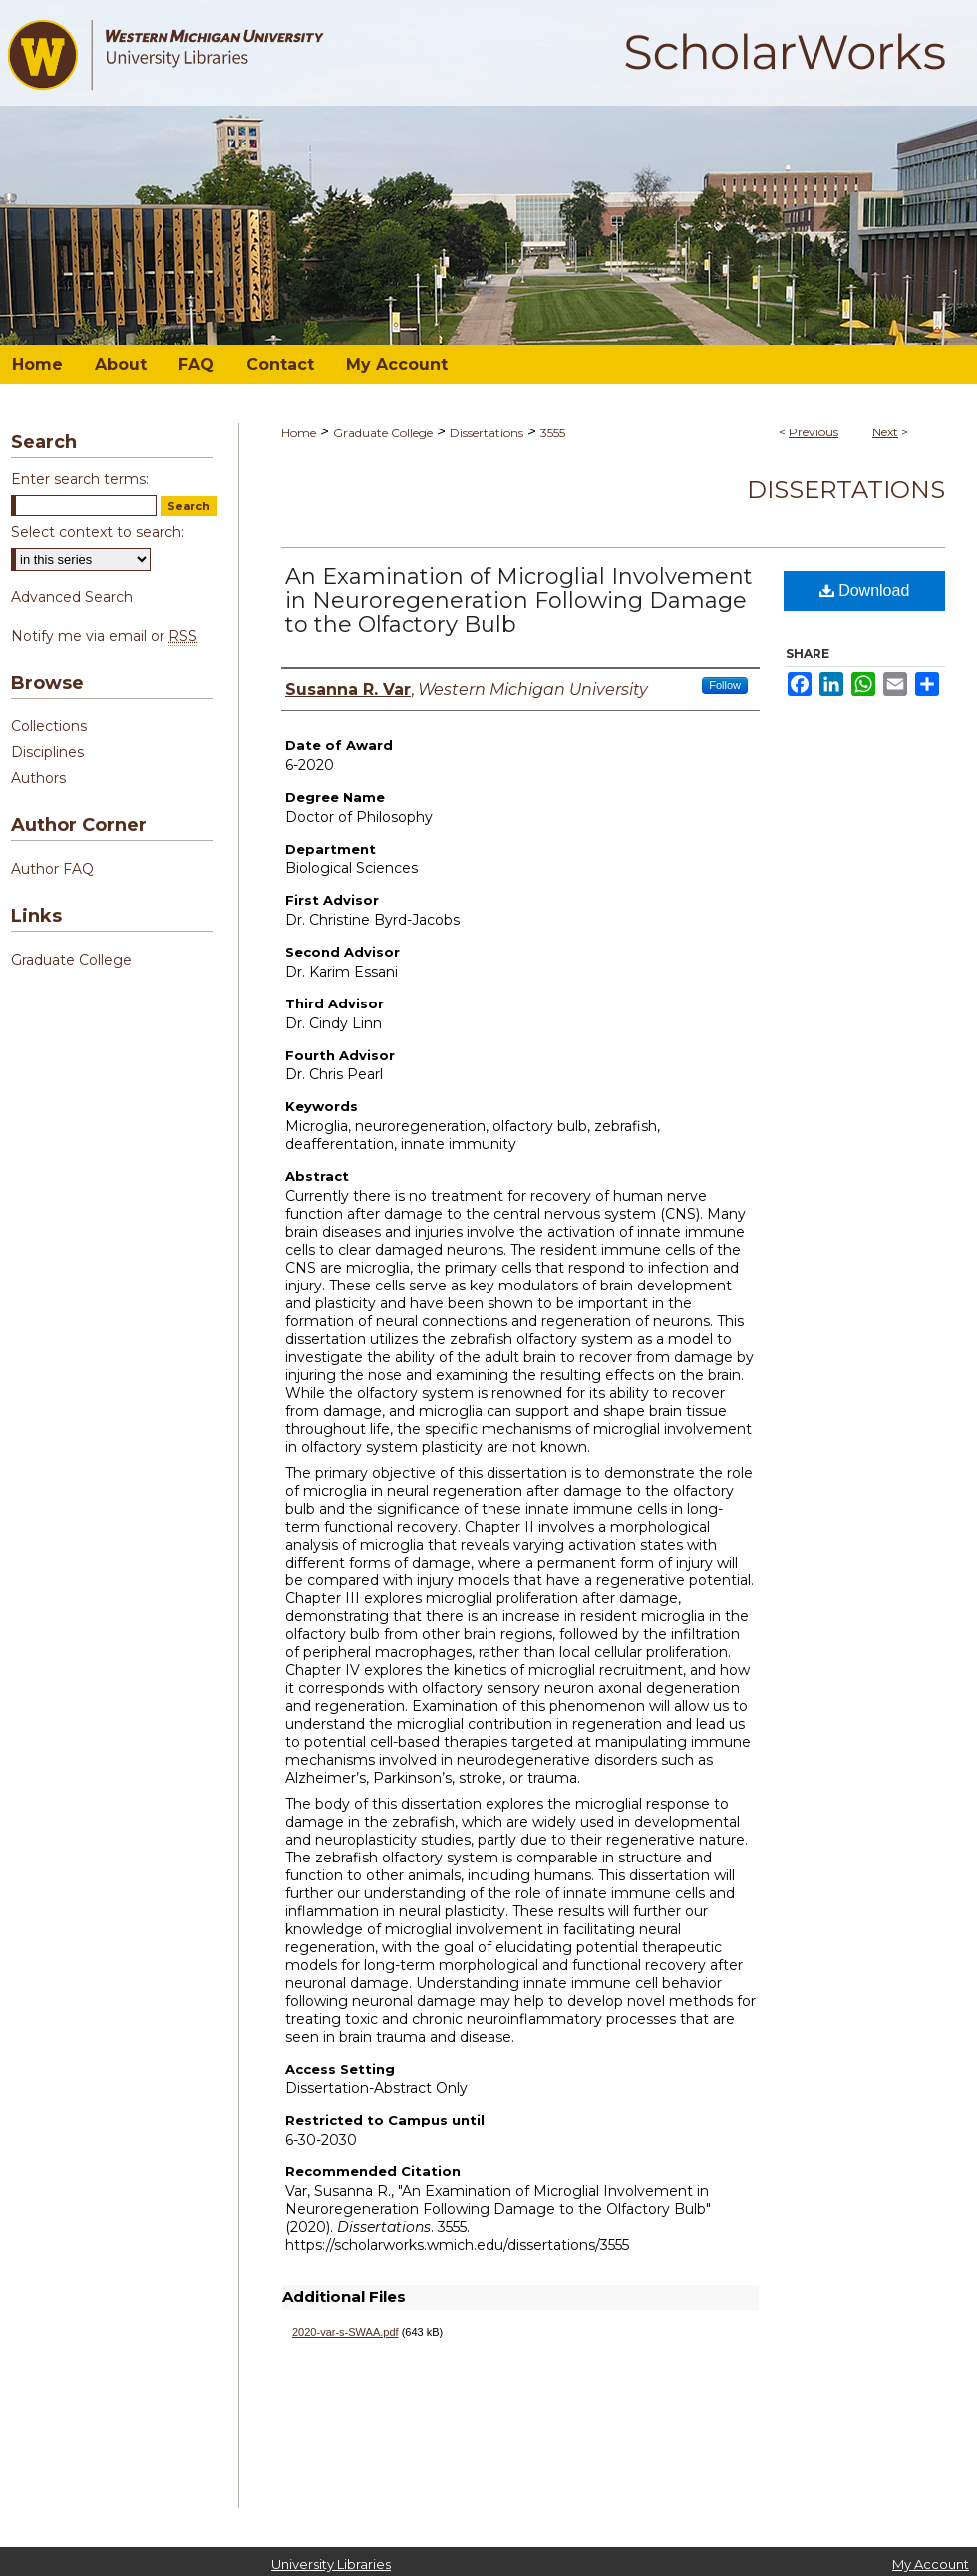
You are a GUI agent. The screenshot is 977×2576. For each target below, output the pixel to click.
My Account (930, 2564)
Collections (49, 726)
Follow (725, 685)
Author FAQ (52, 869)
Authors (38, 778)
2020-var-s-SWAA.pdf (345, 2332)
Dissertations (486, 433)
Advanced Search (72, 597)
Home (298, 433)
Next (885, 432)
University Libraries (331, 2564)
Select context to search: (97, 532)
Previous (813, 432)
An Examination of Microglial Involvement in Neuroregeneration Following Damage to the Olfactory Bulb (519, 600)
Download (864, 590)
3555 (552, 433)
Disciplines (47, 752)
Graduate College (383, 433)
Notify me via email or (104, 636)
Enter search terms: (80, 479)
